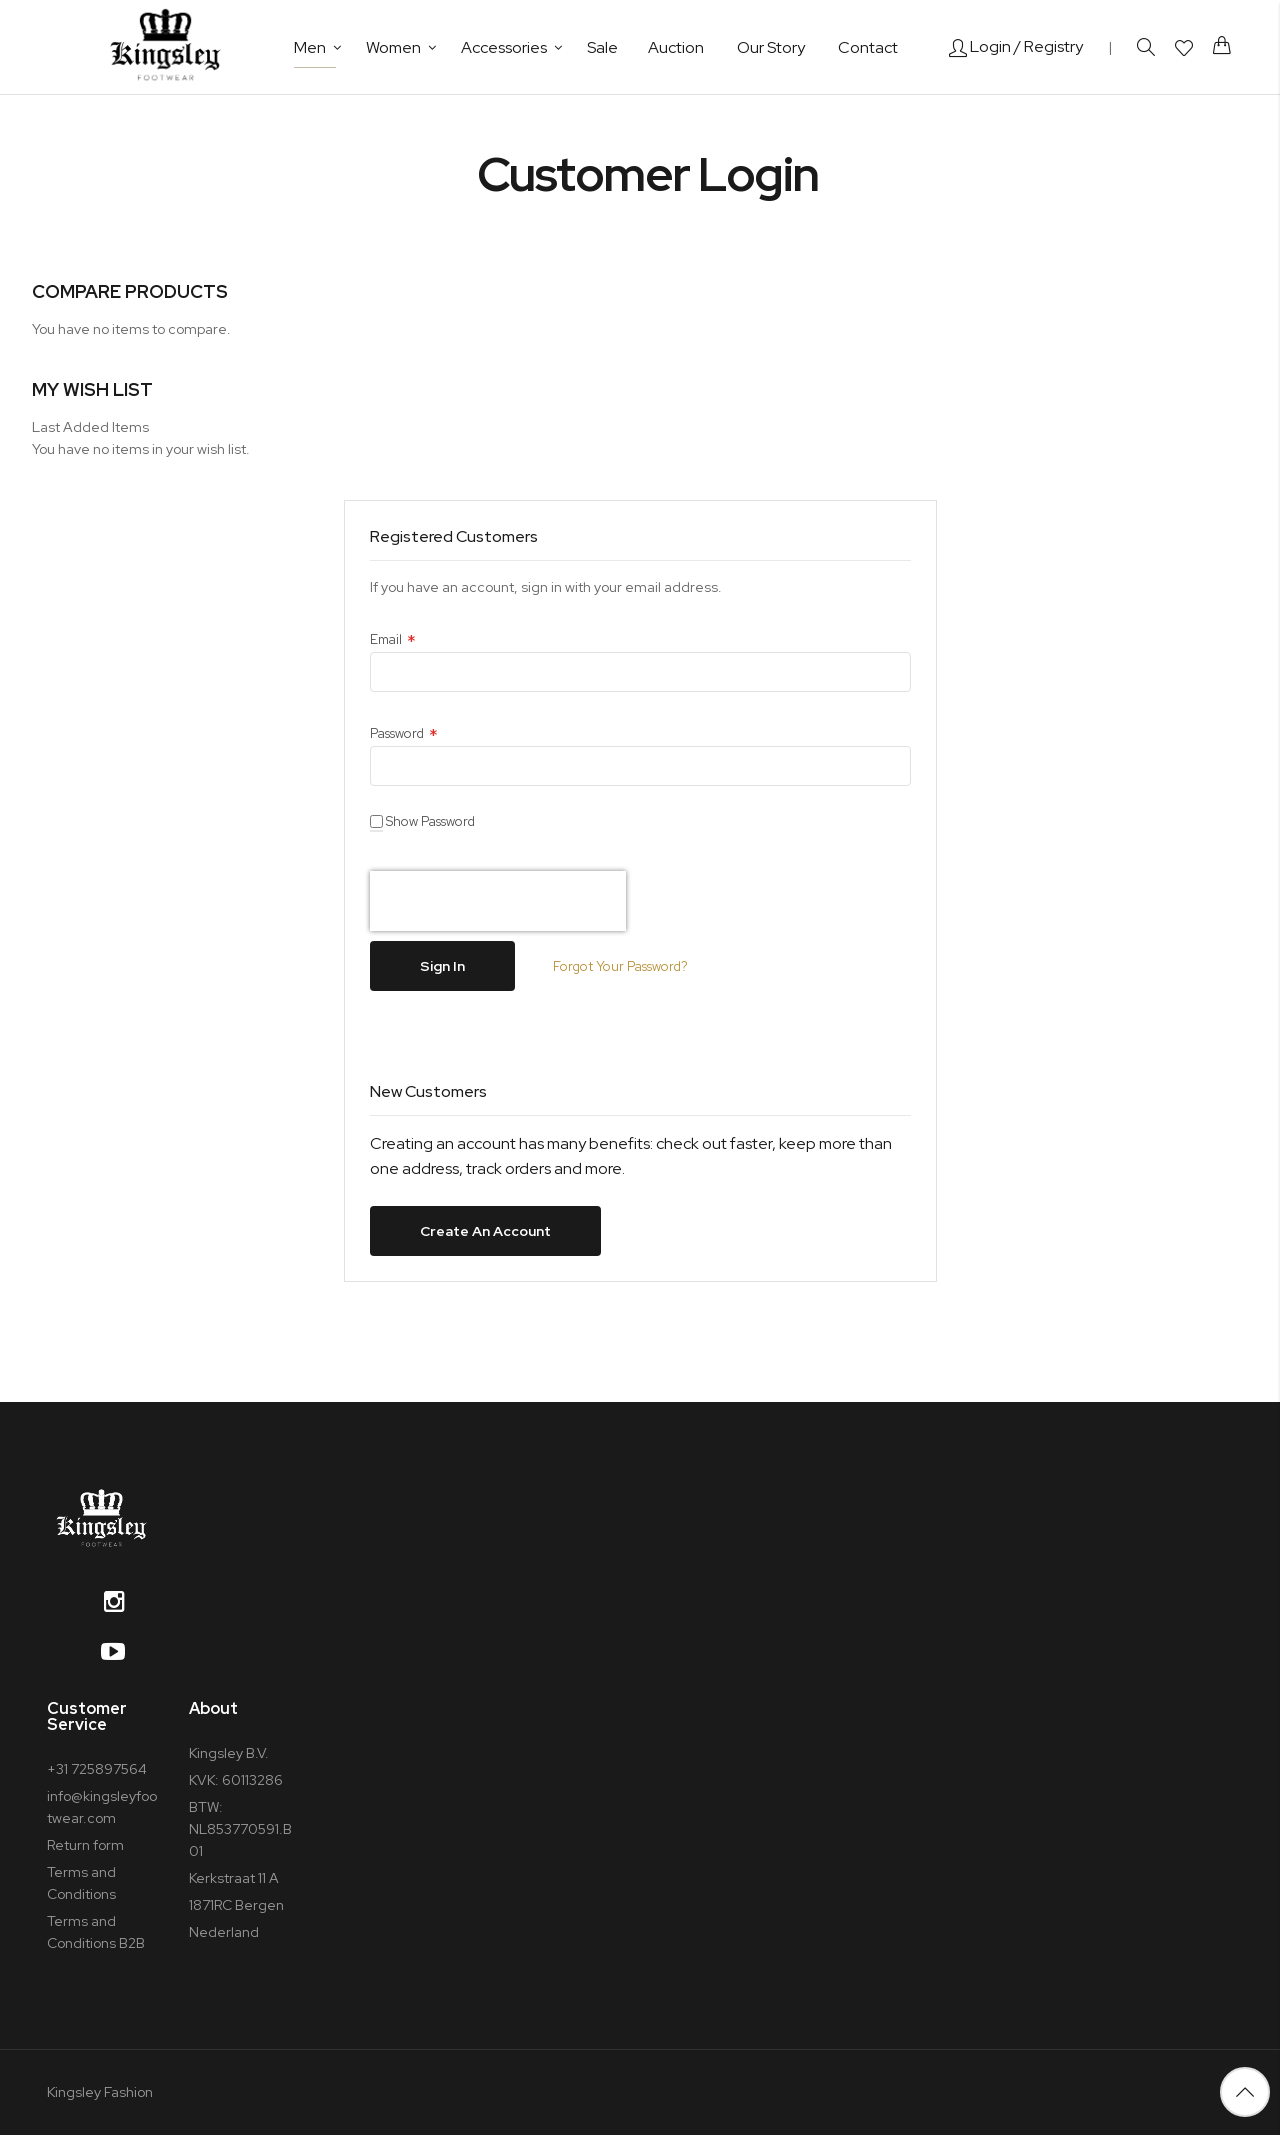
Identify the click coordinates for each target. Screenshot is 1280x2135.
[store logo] (165, 47)
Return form (85, 1845)
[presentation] (498, 901)
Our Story (771, 47)
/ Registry (1048, 46)
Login (980, 46)
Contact (868, 47)
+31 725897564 (97, 1769)
